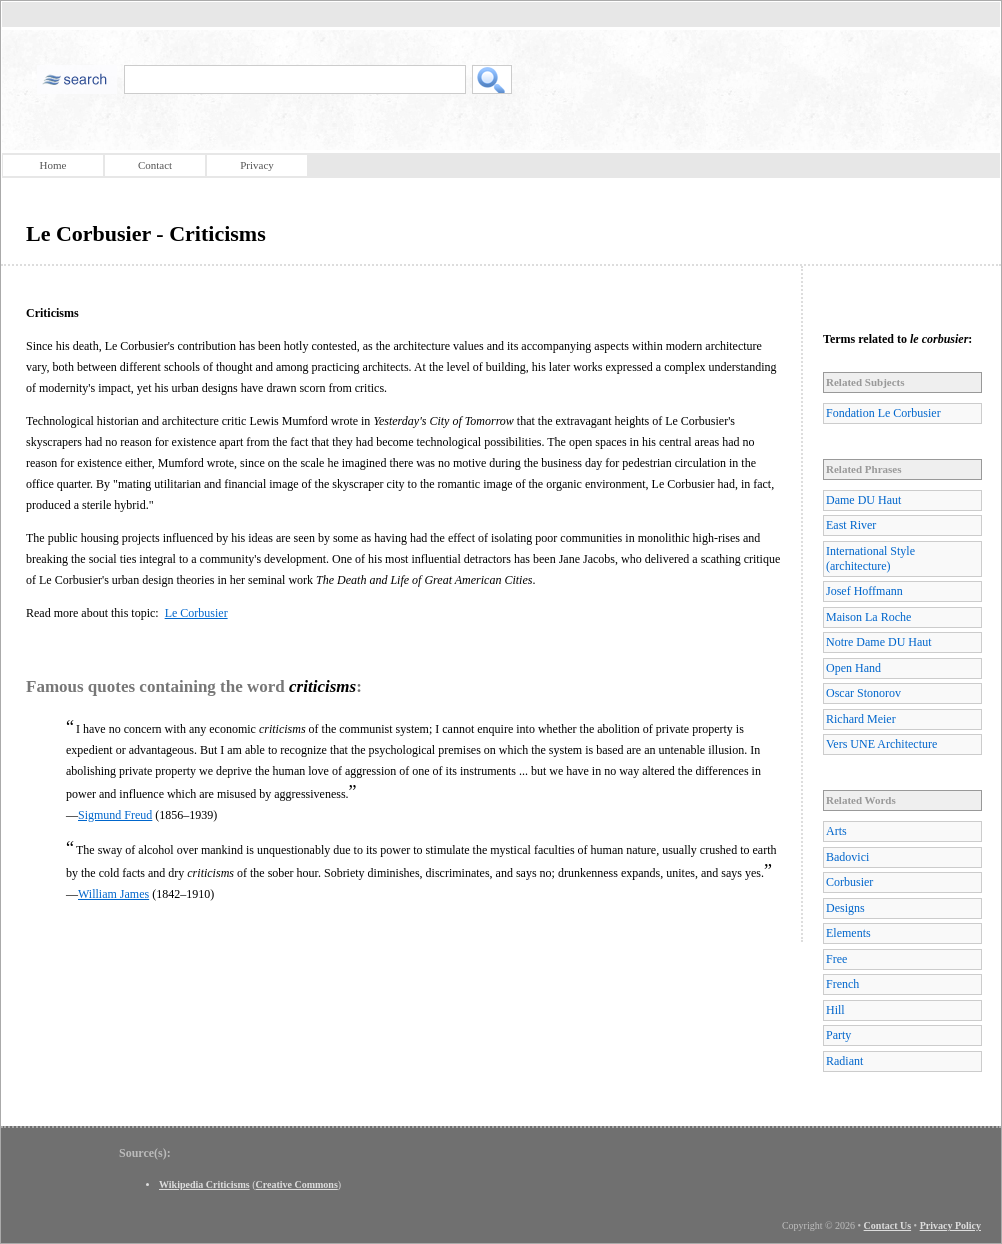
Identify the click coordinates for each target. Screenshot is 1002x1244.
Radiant (844, 1061)
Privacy (257, 165)
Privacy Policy (950, 1225)
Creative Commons (297, 1184)
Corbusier (849, 882)
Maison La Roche (868, 617)
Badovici (847, 857)
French (842, 984)
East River (851, 525)
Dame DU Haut (863, 500)
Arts (836, 831)
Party (838, 1035)
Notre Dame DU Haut (879, 642)
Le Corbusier (196, 613)
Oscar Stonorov (863, 693)
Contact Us (888, 1225)
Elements (848, 933)
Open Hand (853, 668)
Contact (155, 165)
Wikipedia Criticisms (204, 1184)
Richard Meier (861, 719)
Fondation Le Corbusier (883, 413)
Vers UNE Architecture (881, 744)
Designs (845, 908)
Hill (835, 1010)
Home (53, 165)
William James (113, 894)
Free (836, 959)
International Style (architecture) (870, 558)
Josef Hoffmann (864, 591)
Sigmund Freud (115, 815)
